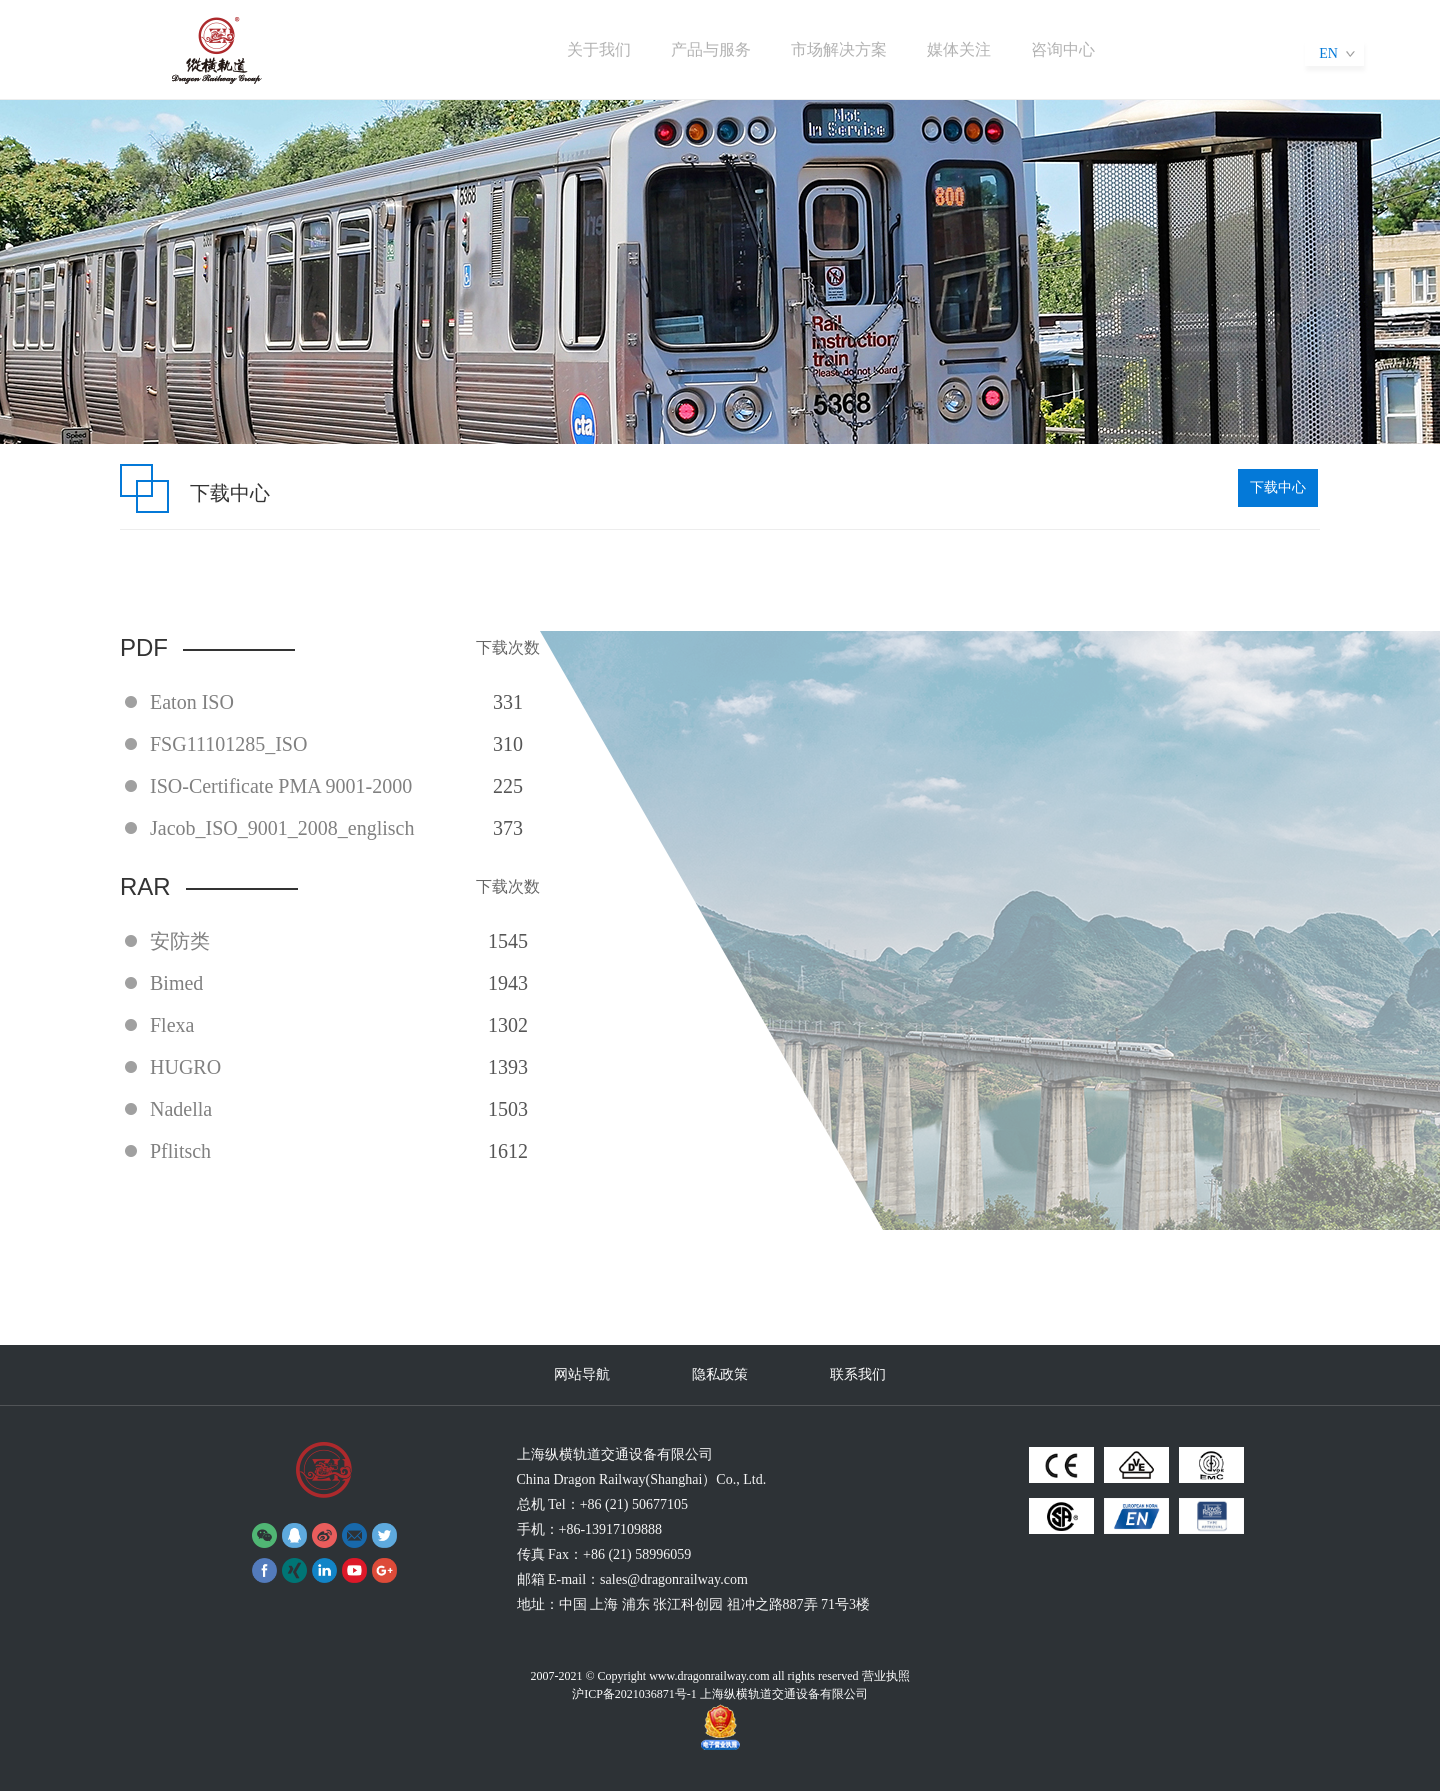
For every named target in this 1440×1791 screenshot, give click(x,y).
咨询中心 (1063, 49)
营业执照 (886, 1676)
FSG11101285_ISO (228, 744)
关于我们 (599, 49)
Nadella (181, 1109)
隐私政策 (720, 1374)
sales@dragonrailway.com (674, 1579)
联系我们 (858, 1374)
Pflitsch (180, 1151)
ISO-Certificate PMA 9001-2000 (281, 786)
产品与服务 (711, 49)
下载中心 (1278, 487)
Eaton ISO (192, 702)
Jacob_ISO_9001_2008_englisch (282, 828)
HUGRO (185, 1067)
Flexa (172, 1025)
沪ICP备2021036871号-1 (634, 1694)
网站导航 (582, 1374)
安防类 (180, 941)
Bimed (176, 983)
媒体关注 (959, 49)
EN (1328, 53)
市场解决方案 (839, 49)
